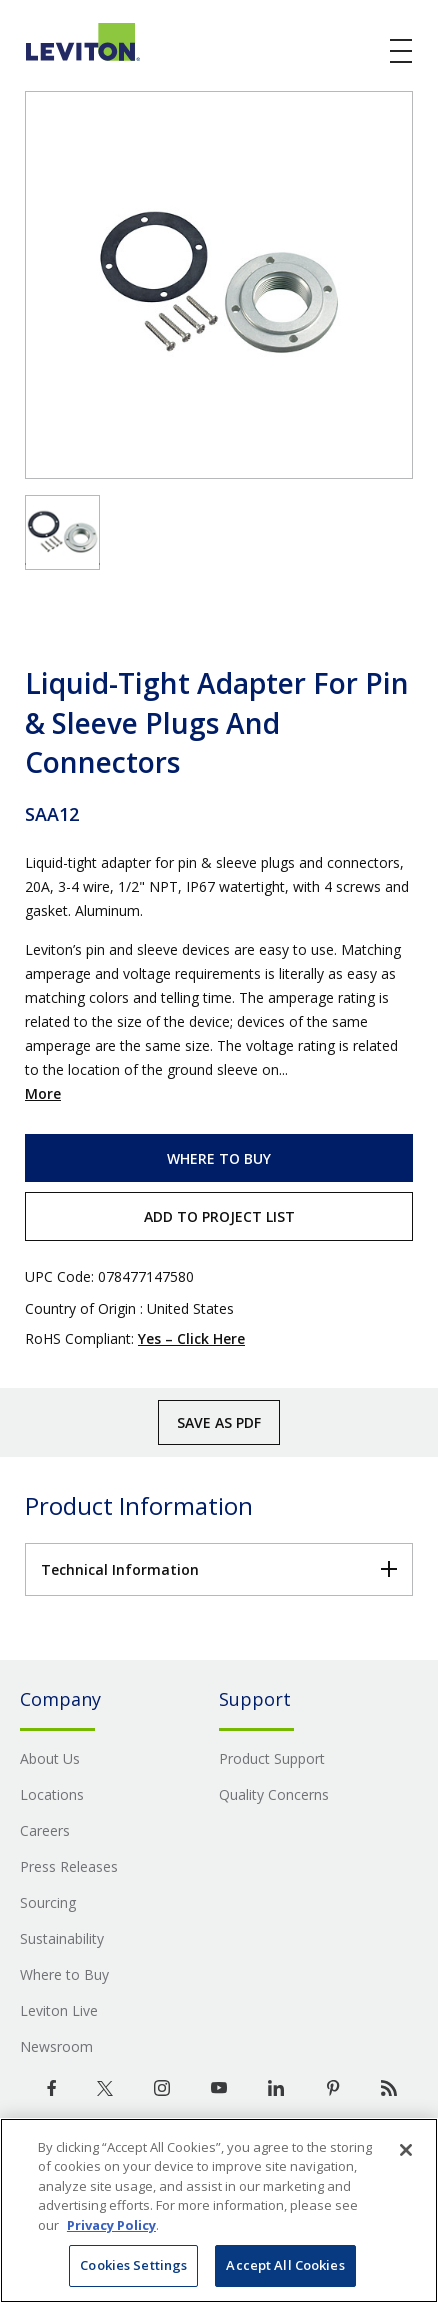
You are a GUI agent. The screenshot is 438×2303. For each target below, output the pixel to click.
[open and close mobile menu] (402, 51)
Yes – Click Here (191, 1338)
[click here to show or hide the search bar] (360, 52)
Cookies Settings (133, 2265)
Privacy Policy (111, 2225)
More (43, 1093)
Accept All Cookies (285, 2265)
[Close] (406, 2150)
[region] (219, 2210)
